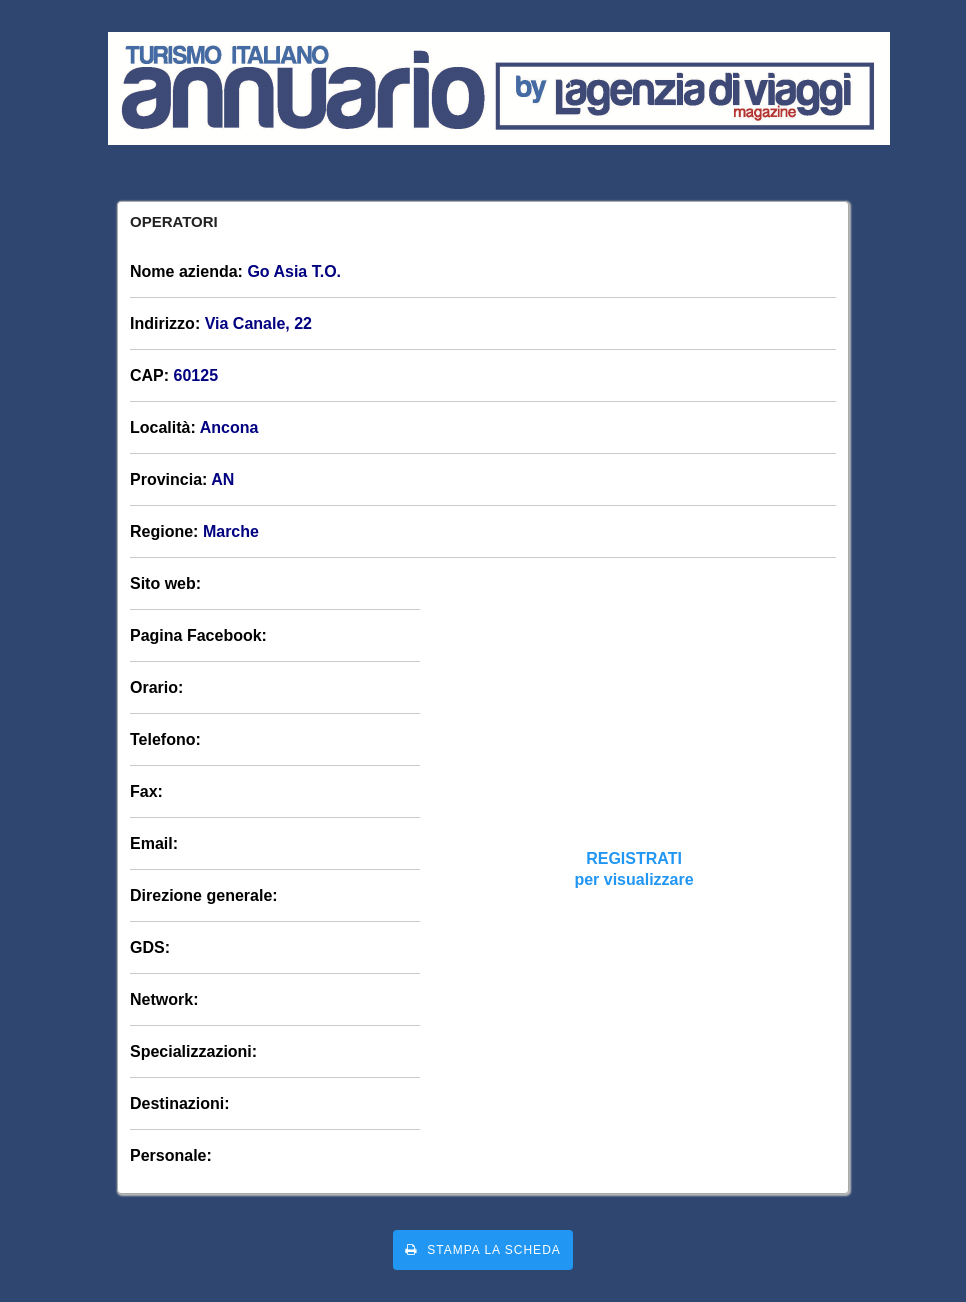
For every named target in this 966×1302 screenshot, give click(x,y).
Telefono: (165, 739)
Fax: (146, 791)
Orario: (156, 687)
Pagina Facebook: (198, 635)
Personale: (171, 1155)
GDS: (150, 947)
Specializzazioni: (193, 1051)
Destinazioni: (180, 1103)
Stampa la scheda (483, 1250)
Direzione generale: (204, 895)
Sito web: (165, 583)
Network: (164, 999)
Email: (154, 843)
